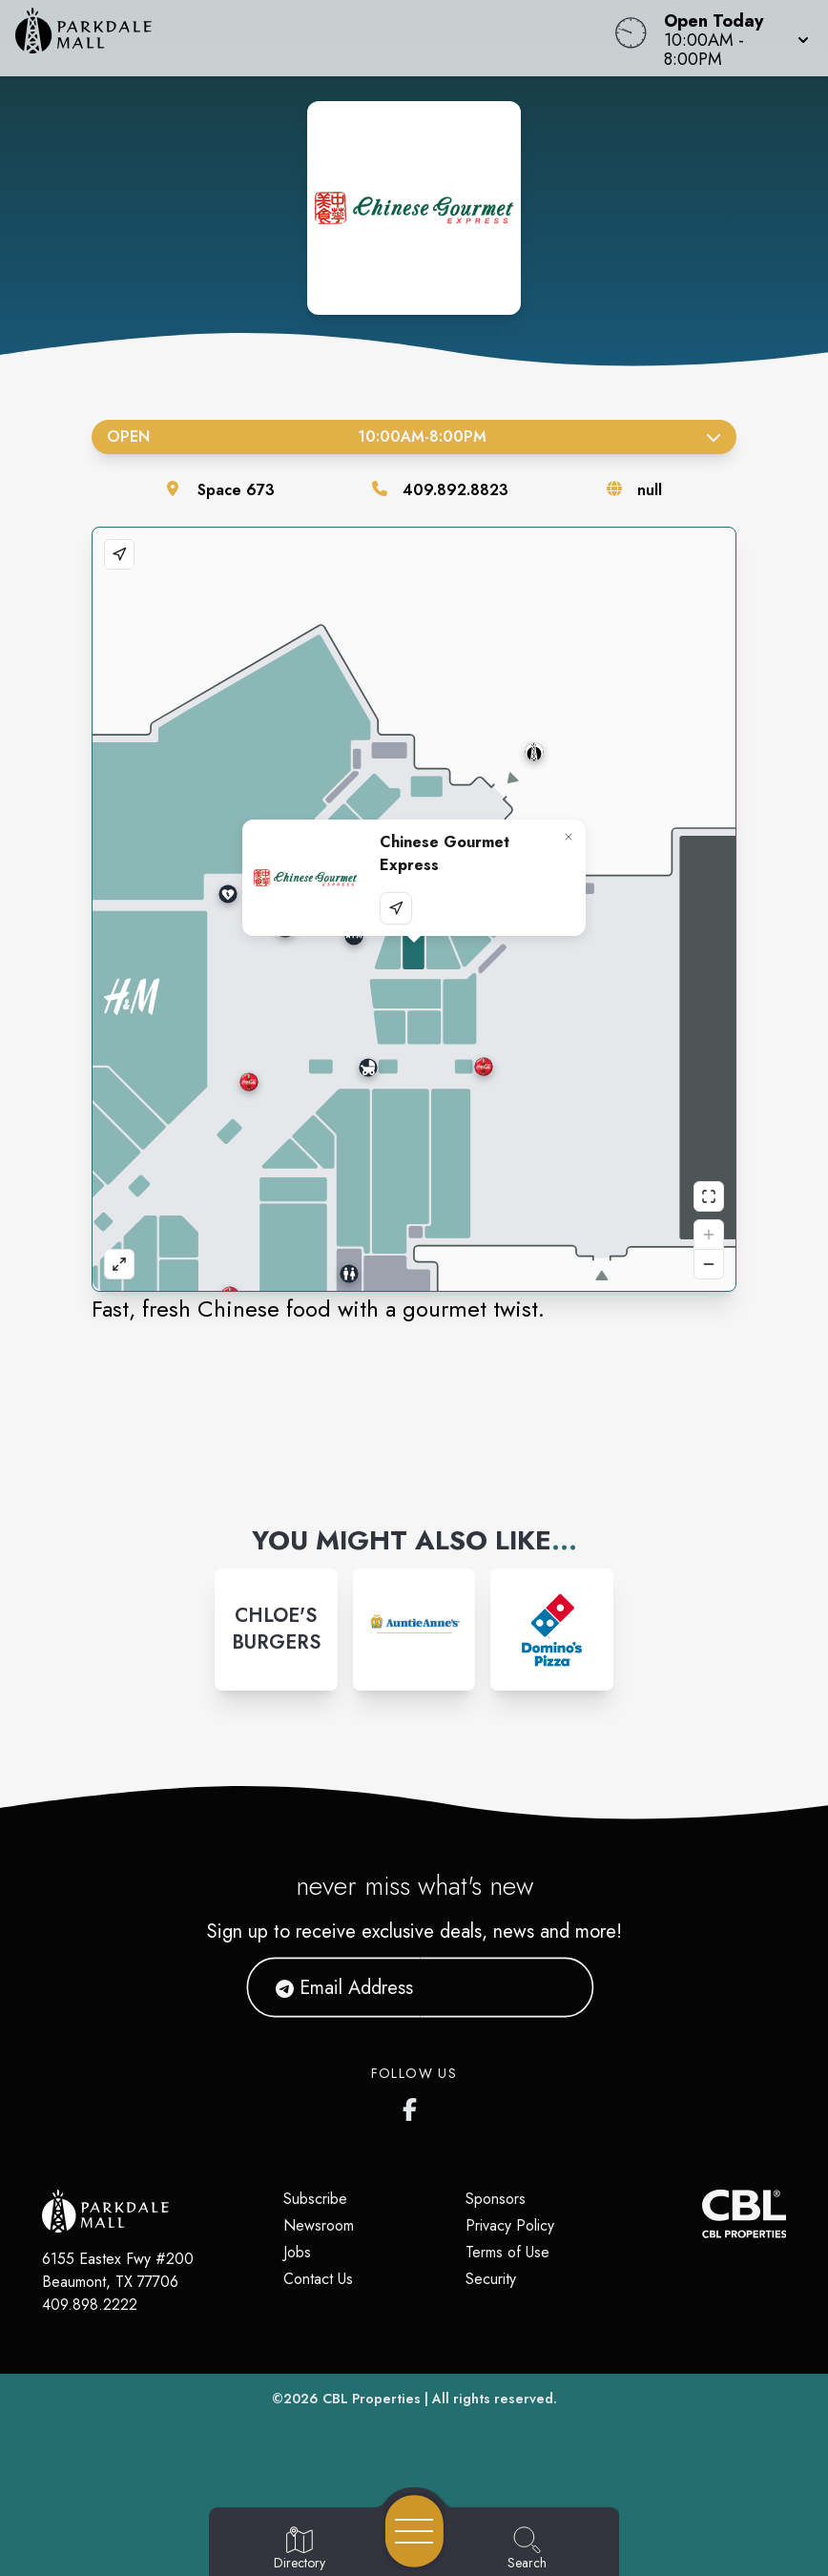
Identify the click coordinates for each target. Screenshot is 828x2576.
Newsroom (318, 2225)
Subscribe (315, 2199)
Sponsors (496, 2199)
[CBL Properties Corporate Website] (701, 2214)
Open (414, 436)
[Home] (314, 38)
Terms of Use (507, 2252)
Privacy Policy (510, 2225)
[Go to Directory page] (299, 2549)
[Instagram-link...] (276, 1630)
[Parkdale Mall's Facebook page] (414, 2105)
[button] (731, 38)
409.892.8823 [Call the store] (455, 490)
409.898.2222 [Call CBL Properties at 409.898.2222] (89, 2305)
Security (491, 2279)
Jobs (297, 2252)
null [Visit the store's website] (649, 490)
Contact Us (318, 2279)
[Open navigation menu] (414, 2531)
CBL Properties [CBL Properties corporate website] (371, 2398)
